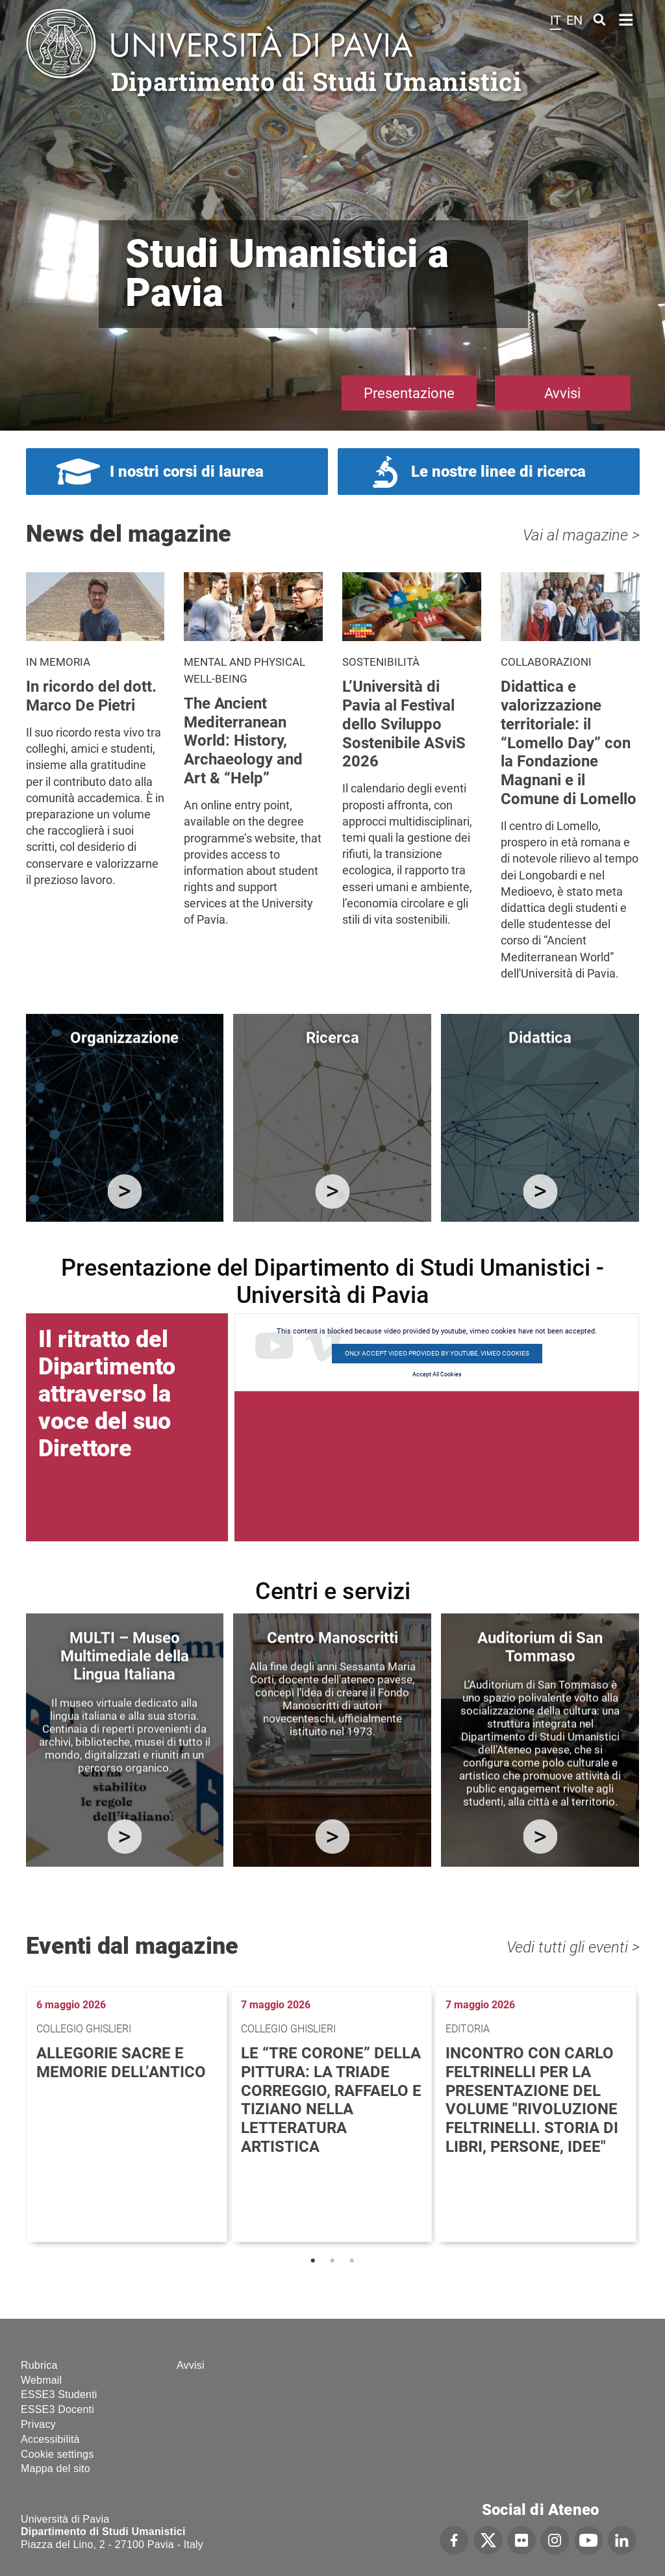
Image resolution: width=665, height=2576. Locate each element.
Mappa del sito (55, 2468)
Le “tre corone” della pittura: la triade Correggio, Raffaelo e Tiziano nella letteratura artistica (331, 2100)
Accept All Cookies (437, 1374)
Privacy (38, 2424)
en (574, 20)
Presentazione (409, 393)
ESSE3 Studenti (59, 2394)
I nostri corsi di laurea (187, 471)
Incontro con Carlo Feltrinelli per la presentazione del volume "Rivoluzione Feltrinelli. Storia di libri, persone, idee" (531, 2100)
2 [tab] (332, 2260)
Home (626, 18)
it (555, 20)
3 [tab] (351, 2260)
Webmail (41, 2380)
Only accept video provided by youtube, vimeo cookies (437, 1353)
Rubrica (39, 2365)
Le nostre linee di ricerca (498, 471)
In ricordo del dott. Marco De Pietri (91, 695)
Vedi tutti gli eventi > (573, 1947)
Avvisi (562, 393)
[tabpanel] (128, 2114)
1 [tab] (313, 2260)
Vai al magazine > (581, 535)
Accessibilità (50, 2439)
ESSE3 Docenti (57, 2409)
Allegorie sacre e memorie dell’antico (121, 2062)
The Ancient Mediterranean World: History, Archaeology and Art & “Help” (243, 740)
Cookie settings (57, 2454)
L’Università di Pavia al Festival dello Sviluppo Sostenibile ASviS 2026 (404, 723)
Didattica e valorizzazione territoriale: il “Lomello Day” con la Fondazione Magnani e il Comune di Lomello (568, 742)
